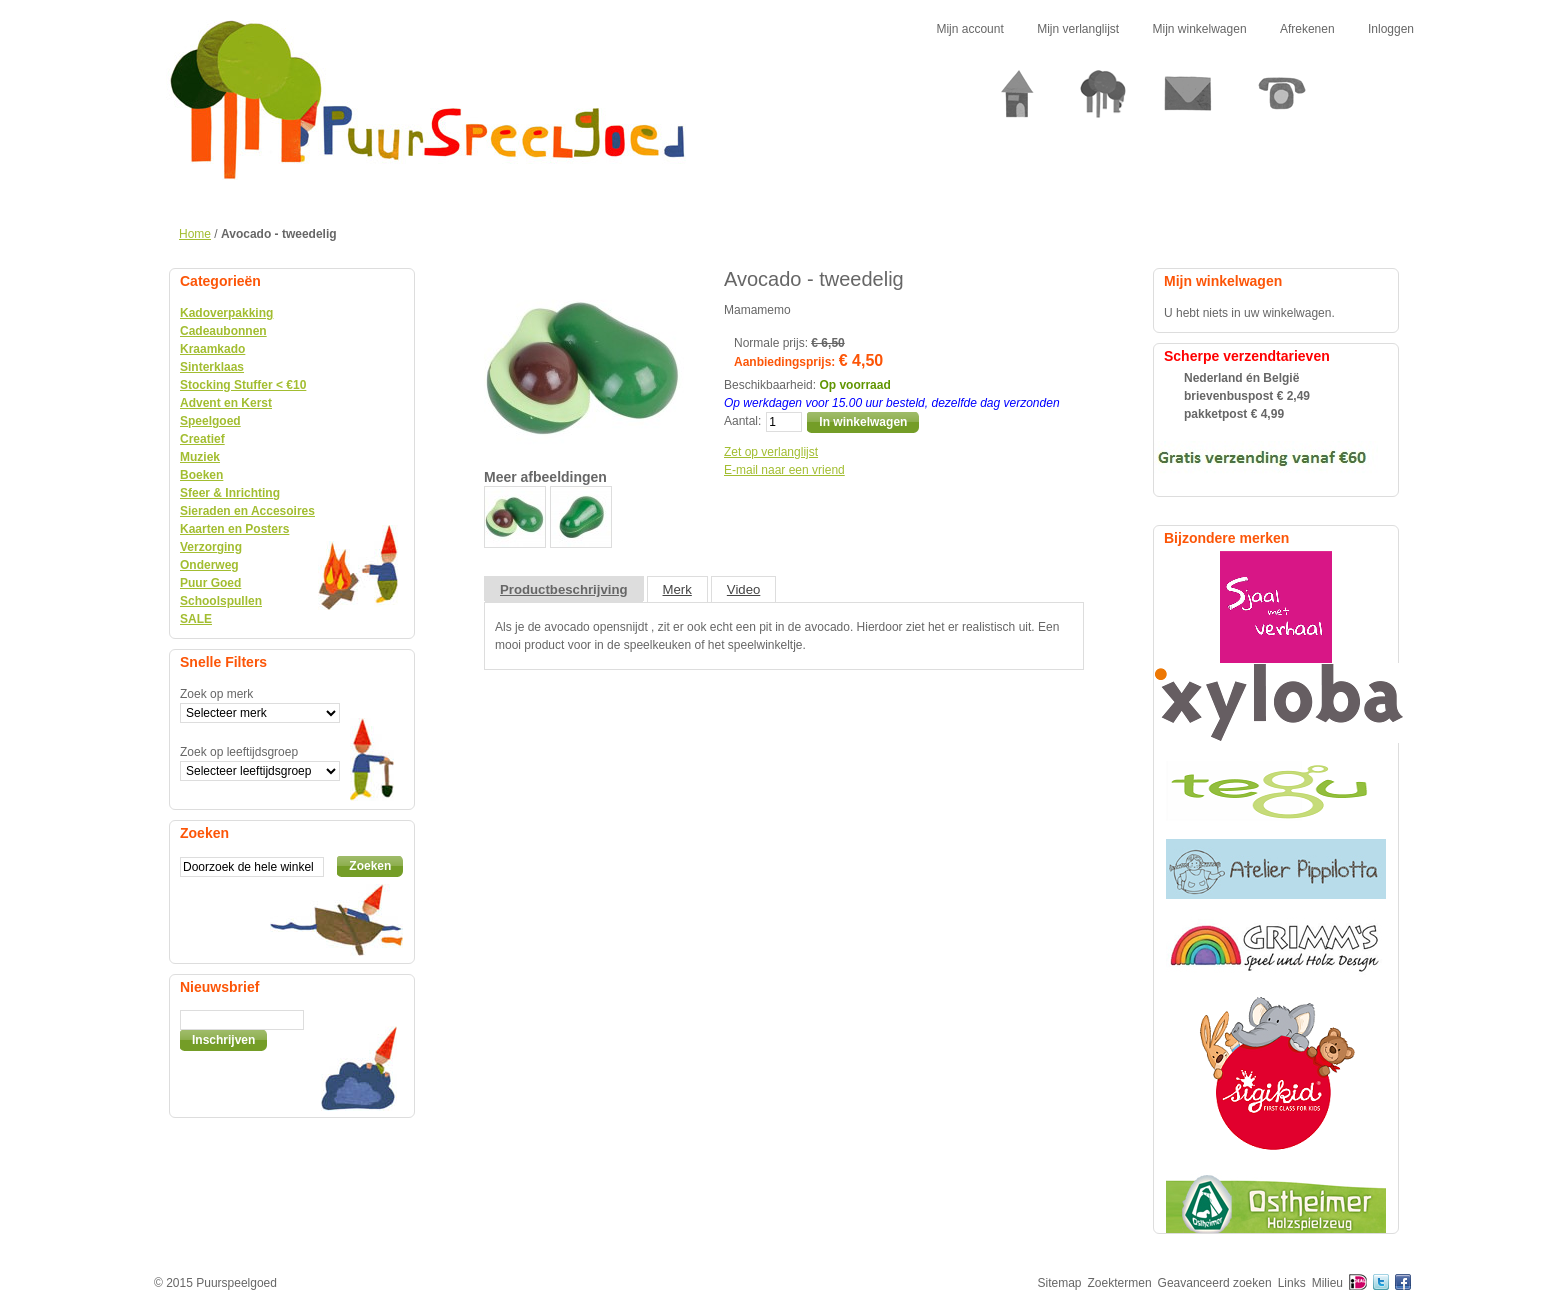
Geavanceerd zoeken (1215, 1283)
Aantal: (742, 421)
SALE (196, 619)
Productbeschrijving (564, 589)
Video (744, 589)
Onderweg (209, 565)
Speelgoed (210, 421)
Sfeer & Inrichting (230, 493)
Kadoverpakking (226, 313)
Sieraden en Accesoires (247, 511)
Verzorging (211, 547)
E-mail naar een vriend (784, 470)
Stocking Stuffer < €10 (243, 385)
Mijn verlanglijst (1078, 29)
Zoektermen (1120, 1283)
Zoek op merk (216, 694)
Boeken (201, 475)
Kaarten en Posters (234, 529)
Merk (677, 589)
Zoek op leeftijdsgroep (239, 752)
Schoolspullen (221, 601)
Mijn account (969, 29)
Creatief (202, 439)
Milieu (1327, 1283)
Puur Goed (210, 583)
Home (195, 234)
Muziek (200, 457)
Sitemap (1060, 1283)
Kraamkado (212, 349)
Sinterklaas (212, 367)
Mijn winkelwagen (1200, 29)
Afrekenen (1307, 29)
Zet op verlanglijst (771, 452)
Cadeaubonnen (223, 331)
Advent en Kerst (226, 403)
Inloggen (1391, 29)
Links (1292, 1283)
